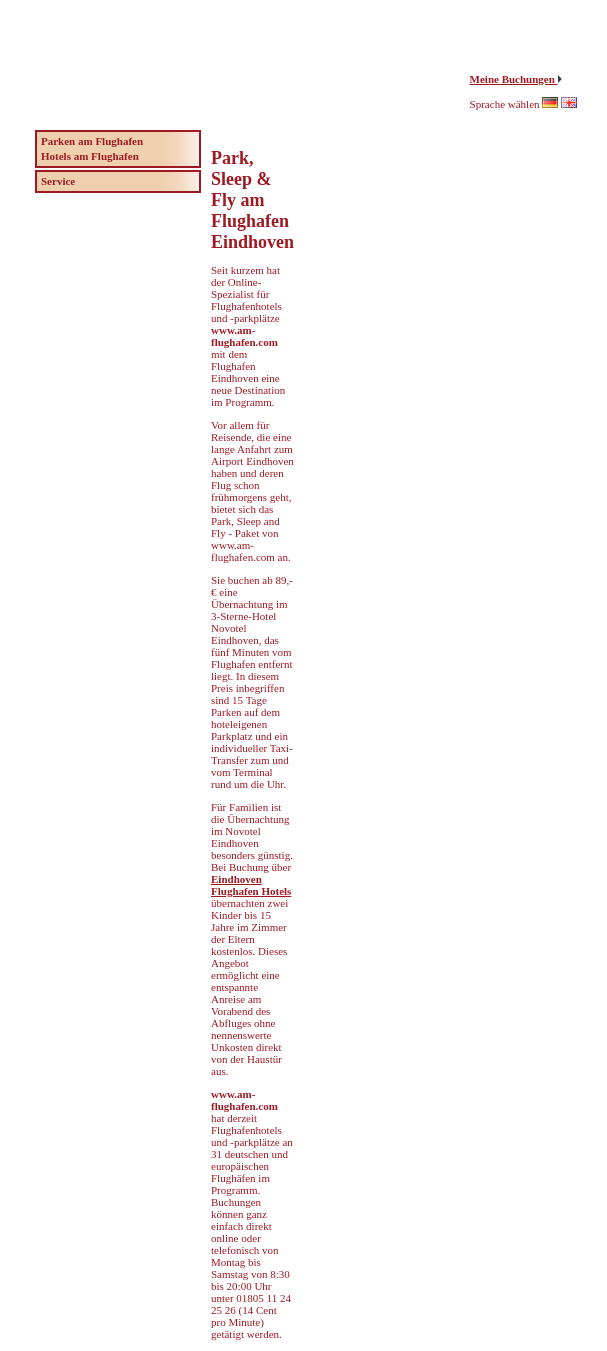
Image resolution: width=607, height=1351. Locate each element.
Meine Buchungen (514, 79)
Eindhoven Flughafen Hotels (251, 885)
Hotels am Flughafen (90, 156)
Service (58, 181)
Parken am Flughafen (92, 141)
